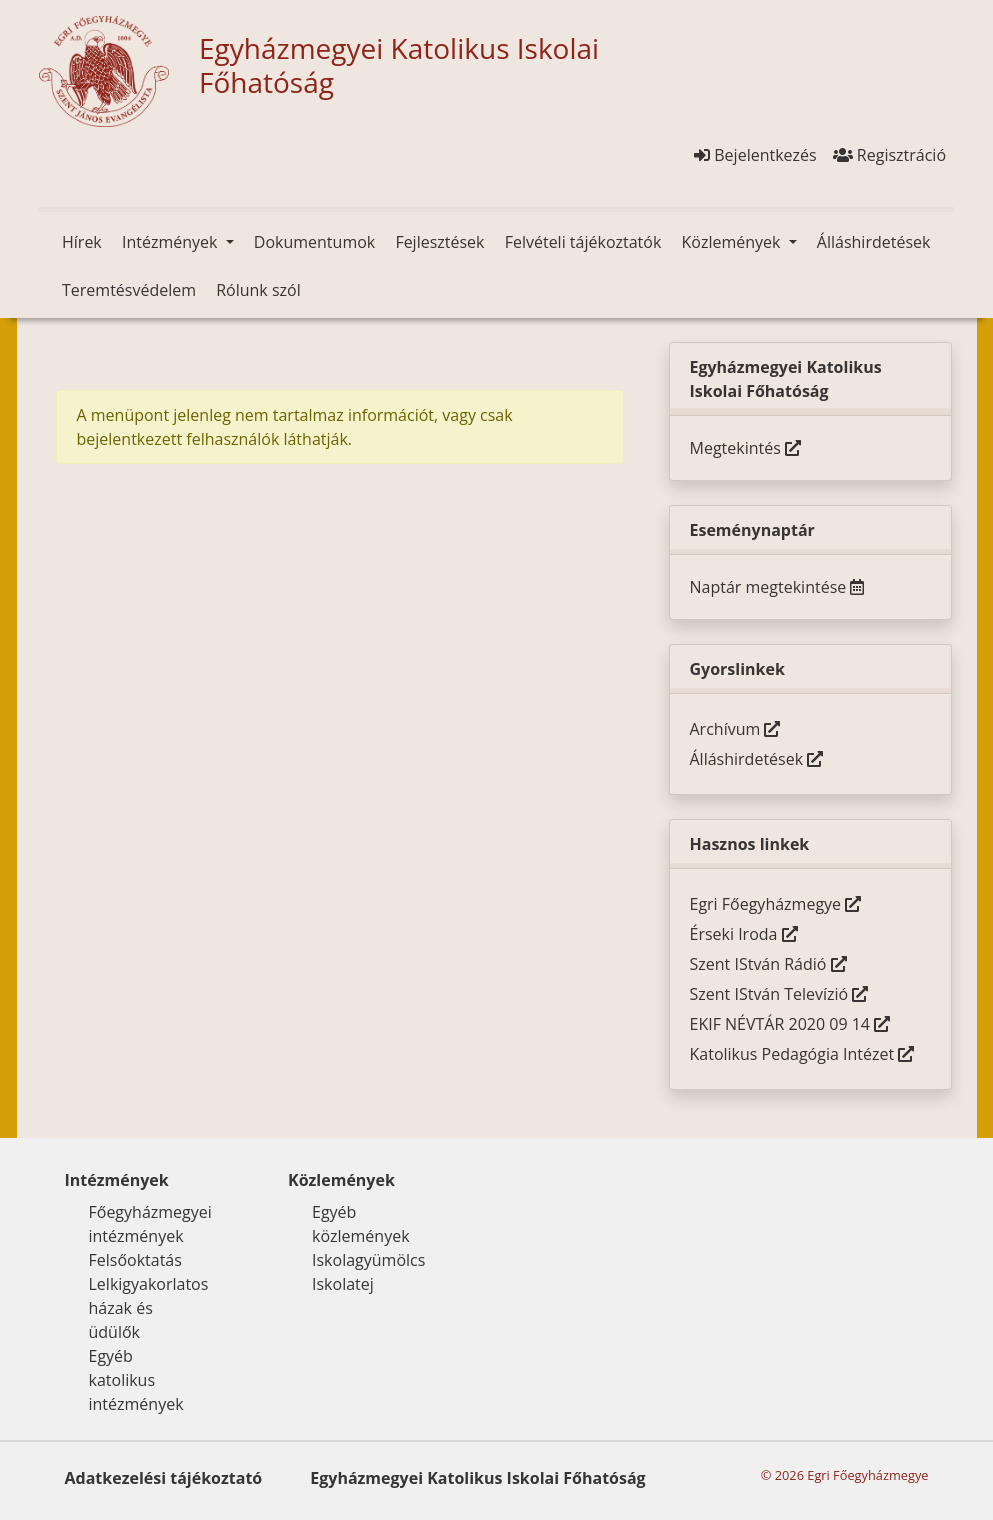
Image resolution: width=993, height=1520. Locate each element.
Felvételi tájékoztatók (583, 242)
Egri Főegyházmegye (776, 904)
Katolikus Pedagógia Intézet (802, 1054)
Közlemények (732, 242)
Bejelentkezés (755, 155)
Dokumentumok (314, 242)
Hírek (82, 242)
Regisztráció (889, 155)
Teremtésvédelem (129, 290)
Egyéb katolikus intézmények (136, 1380)
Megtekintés (745, 448)
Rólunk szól (258, 290)
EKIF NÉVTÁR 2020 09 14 (790, 1024)
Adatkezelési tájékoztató (164, 1478)
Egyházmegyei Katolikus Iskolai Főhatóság (477, 1478)
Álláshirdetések (874, 242)
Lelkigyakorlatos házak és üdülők (149, 1308)
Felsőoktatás (135, 1260)
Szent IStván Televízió (779, 994)
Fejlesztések (439, 242)
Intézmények (172, 242)
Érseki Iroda (744, 934)
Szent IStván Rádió (768, 964)
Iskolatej (343, 1284)
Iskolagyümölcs (368, 1260)
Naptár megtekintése (777, 587)
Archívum (735, 729)
